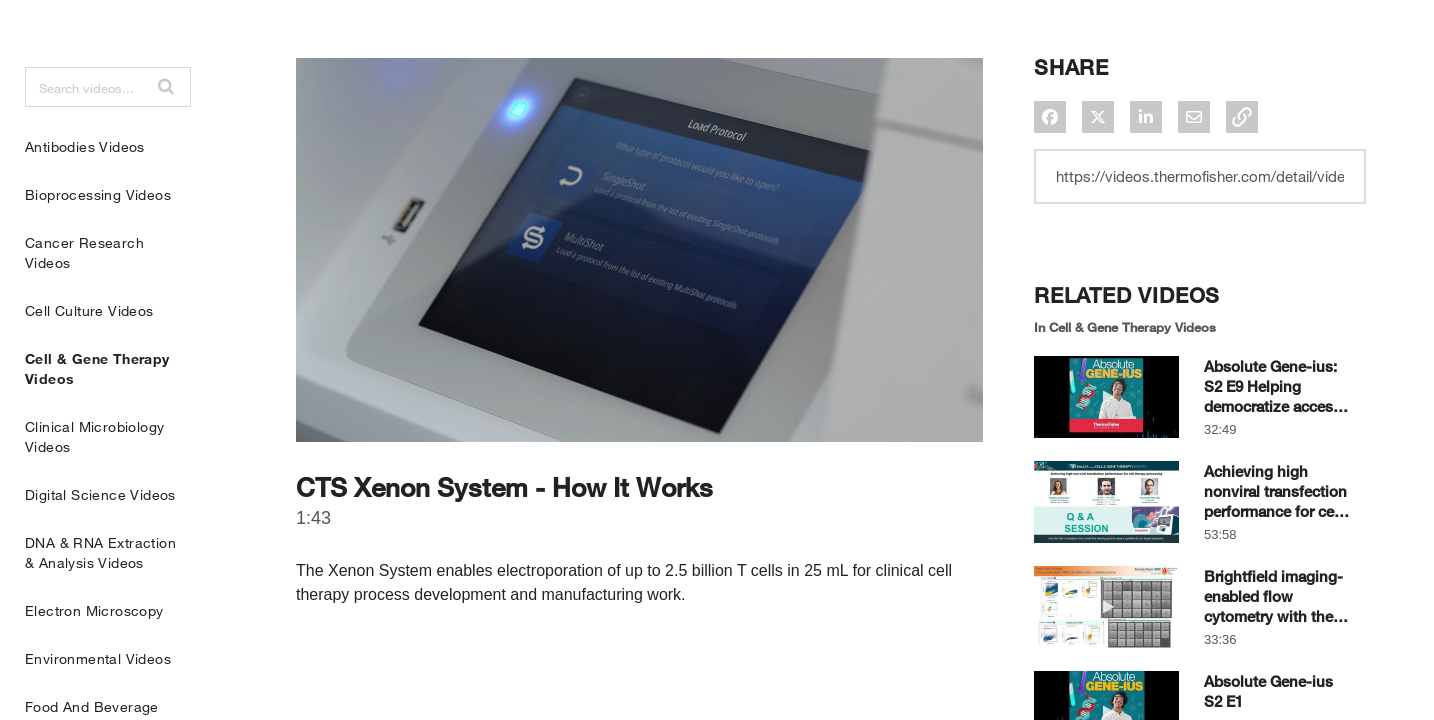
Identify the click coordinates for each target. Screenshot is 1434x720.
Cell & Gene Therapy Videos (97, 418)
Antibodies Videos (85, 196)
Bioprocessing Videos (98, 244)
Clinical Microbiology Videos (94, 486)
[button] (166, 136)
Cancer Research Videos (84, 302)
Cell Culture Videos (89, 360)
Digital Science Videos (100, 544)
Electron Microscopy (94, 660)
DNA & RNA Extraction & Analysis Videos (100, 602)
